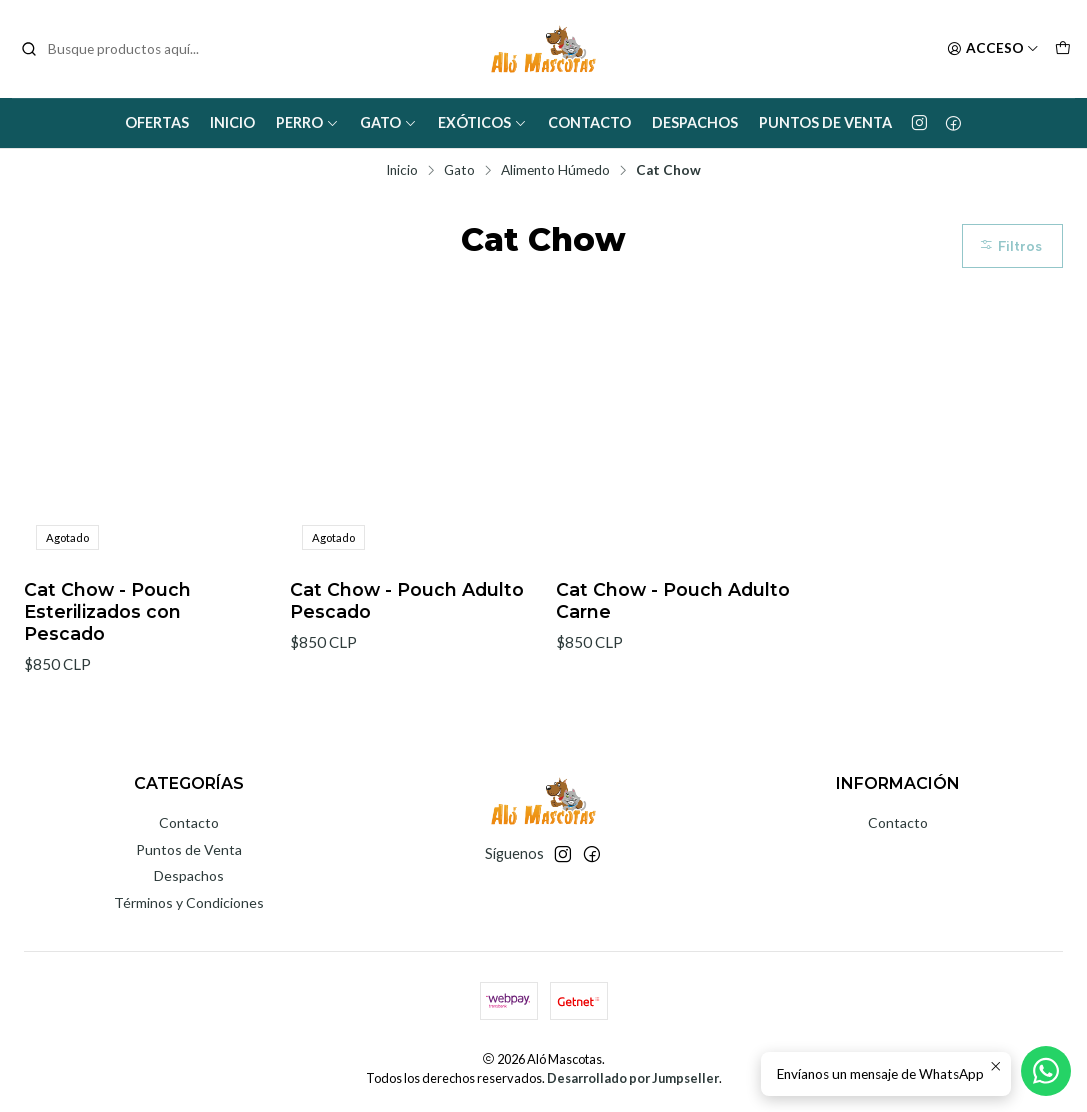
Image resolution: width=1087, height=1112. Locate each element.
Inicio (232, 122)
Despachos (695, 122)
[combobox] (122, 49)
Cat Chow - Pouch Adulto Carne (673, 600)
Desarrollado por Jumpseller (633, 1078)
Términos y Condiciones (189, 902)
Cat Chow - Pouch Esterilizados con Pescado (107, 611)
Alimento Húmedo (555, 171)
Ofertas (157, 122)
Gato (388, 122)
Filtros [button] (1010, 246)
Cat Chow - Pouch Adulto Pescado (407, 600)
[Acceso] (993, 49)
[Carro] (1063, 49)
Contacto (589, 122)
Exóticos (482, 122)
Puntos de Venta (825, 122)
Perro (307, 122)
